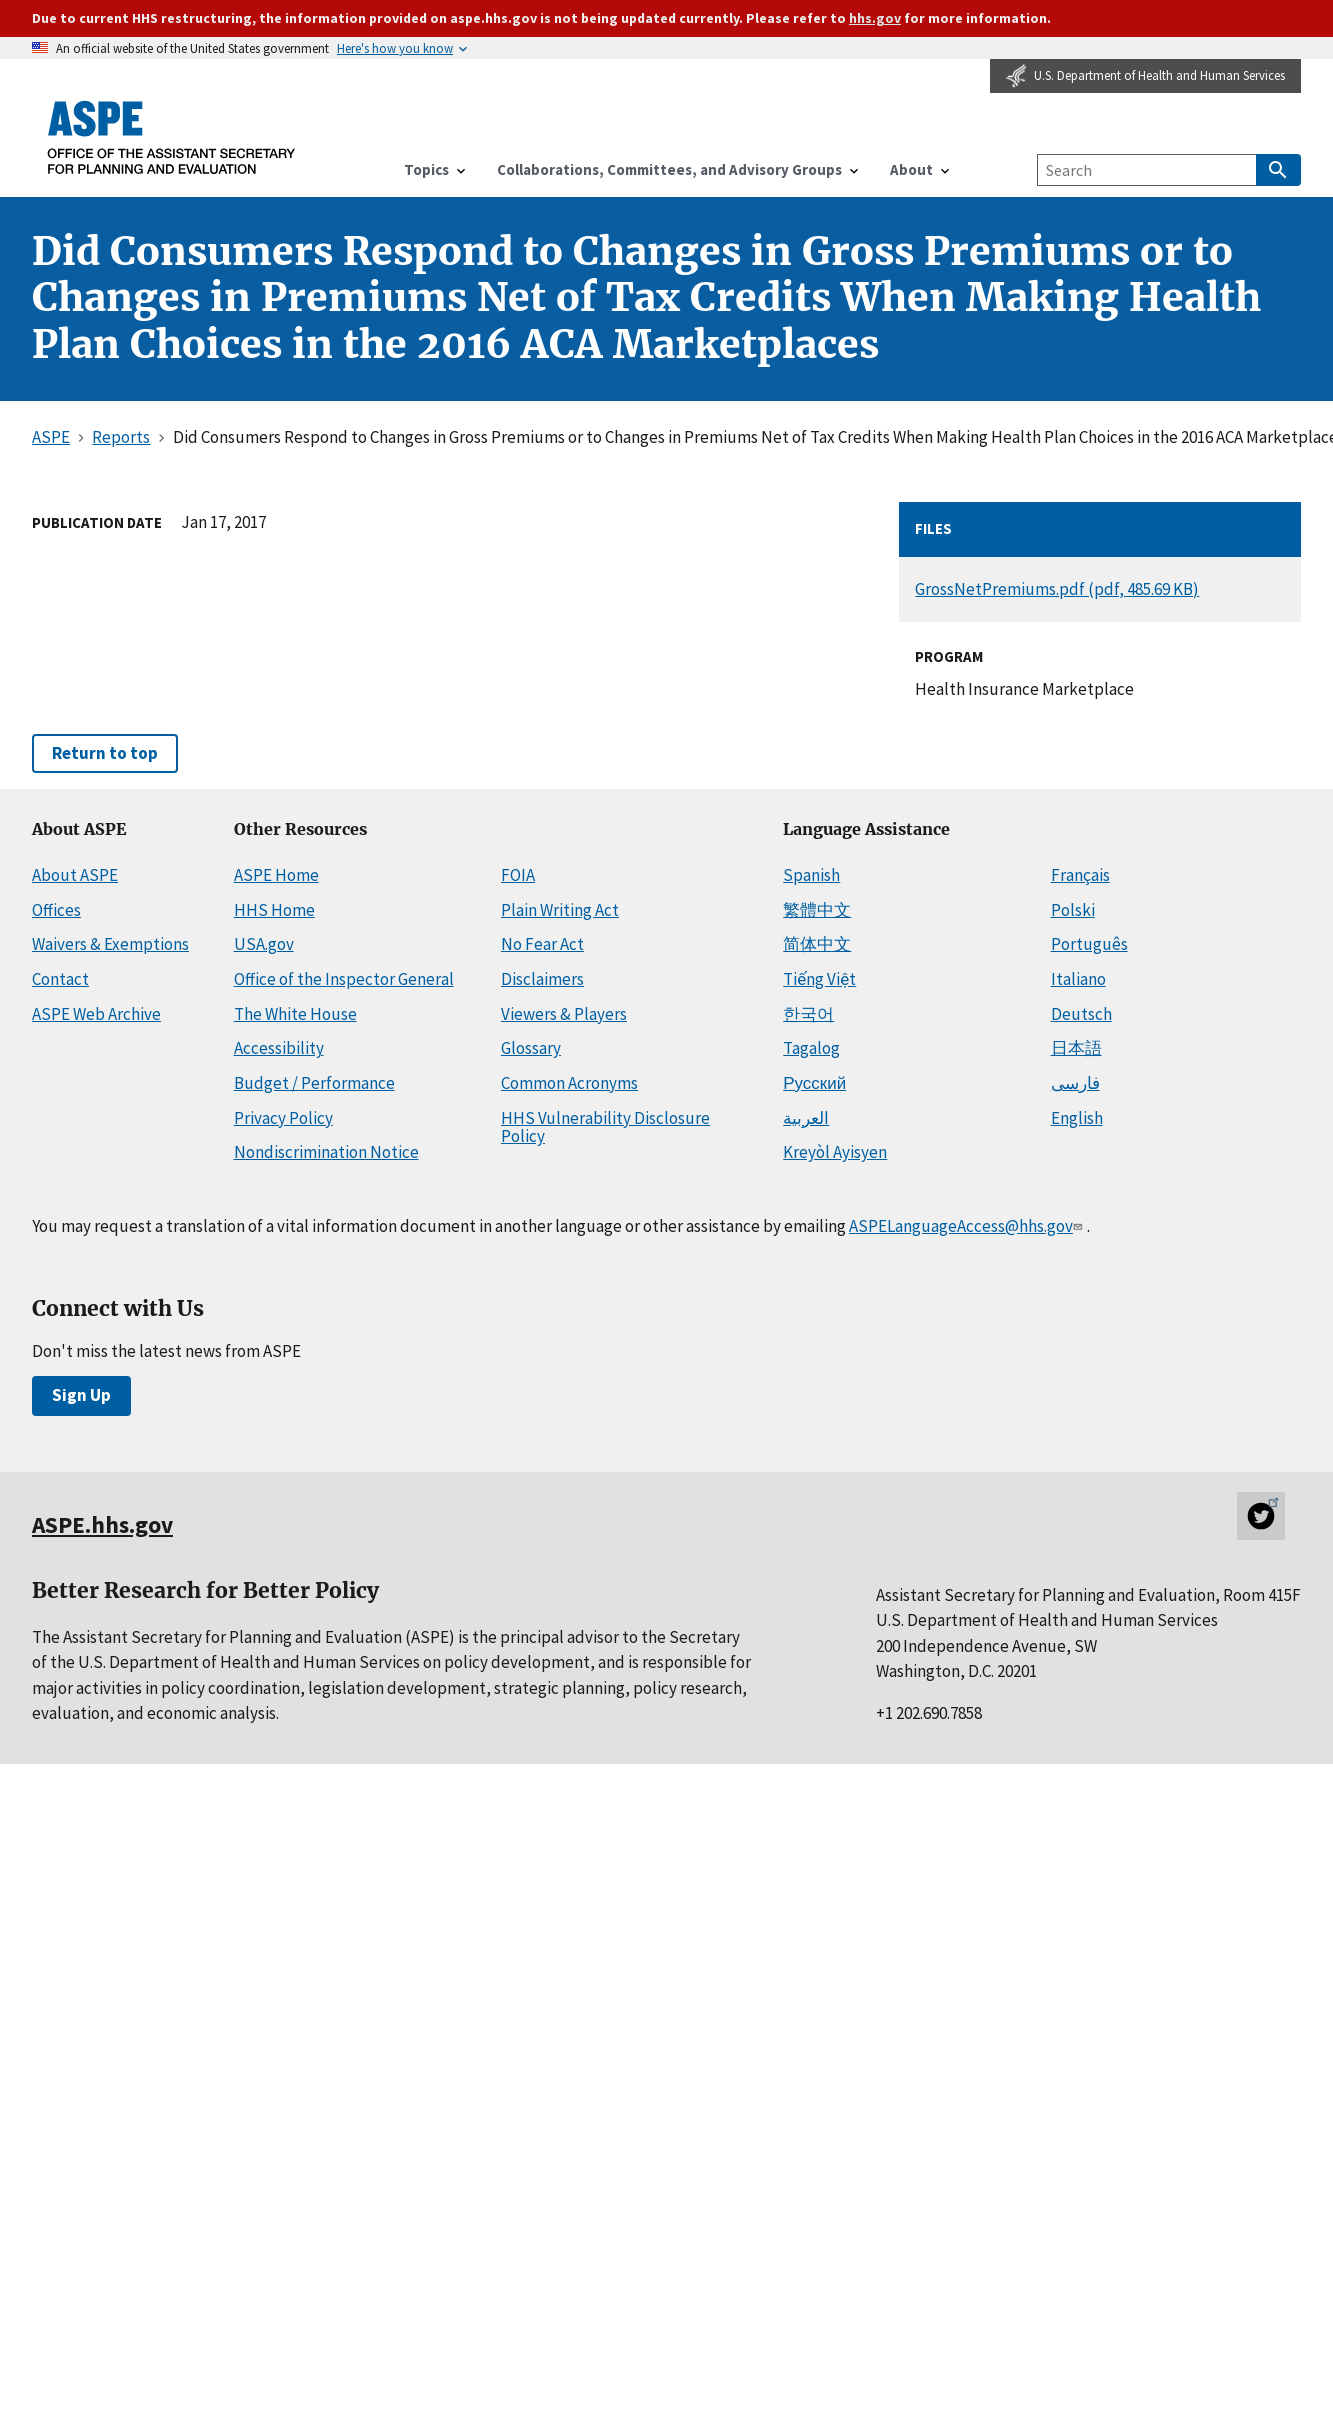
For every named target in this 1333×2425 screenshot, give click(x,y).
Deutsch (1081, 1014)
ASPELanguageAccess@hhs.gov (968, 1226)
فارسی (1075, 1083)
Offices (56, 910)
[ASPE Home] (172, 137)
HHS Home (274, 910)
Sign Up (81, 1395)
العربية (806, 1118)
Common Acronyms (569, 1083)
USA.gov (264, 944)
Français (1080, 875)
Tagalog (811, 1048)
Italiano (1078, 979)
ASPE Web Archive (96, 1014)
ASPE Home (276, 875)
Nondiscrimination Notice (326, 1152)
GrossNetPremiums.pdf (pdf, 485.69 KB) (1057, 589)
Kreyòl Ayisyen (835, 1152)
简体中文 (817, 944)
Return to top (105, 753)
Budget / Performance (314, 1083)
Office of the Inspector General (344, 979)
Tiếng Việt (819, 979)
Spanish (811, 875)
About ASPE (75, 875)
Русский (814, 1083)
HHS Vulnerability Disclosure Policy (605, 1127)
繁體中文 (817, 910)
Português (1089, 944)
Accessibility (279, 1048)
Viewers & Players (564, 1014)
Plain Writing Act (560, 910)
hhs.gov (875, 18)
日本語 (1076, 1048)
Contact (60, 979)
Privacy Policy (283, 1118)
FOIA (518, 875)
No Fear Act (542, 944)
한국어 (808, 1014)
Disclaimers (542, 979)
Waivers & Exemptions (110, 944)
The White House (295, 1014)
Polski (1073, 910)
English (1077, 1118)
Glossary (531, 1048)
